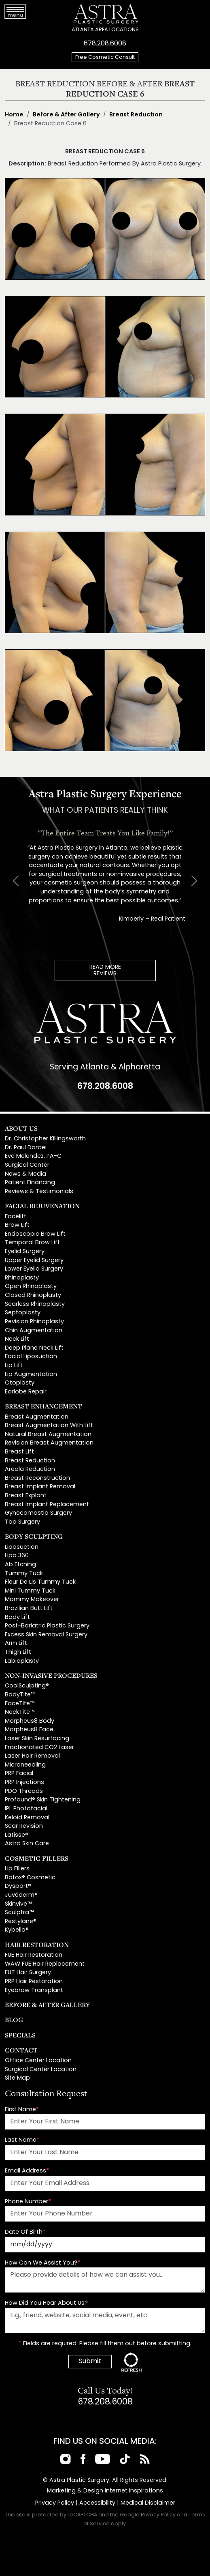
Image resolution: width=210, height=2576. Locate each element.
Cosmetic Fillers (36, 1858)
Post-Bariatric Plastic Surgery (47, 1626)
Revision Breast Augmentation (49, 1443)
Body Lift (17, 1617)
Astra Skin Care (27, 1844)
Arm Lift (16, 1643)
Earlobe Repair (26, 1392)
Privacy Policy (54, 2503)
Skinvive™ (18, 1904)
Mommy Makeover (32, 1600)
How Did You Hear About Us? (46, 2303)
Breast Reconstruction (37, 1478)
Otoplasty (19, 1383)
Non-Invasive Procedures (51, 1675)
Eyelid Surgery (25, 1252)
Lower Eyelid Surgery (34, 1269)
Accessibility (97, 2503)
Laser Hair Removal (32, 1756)
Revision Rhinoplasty (34, 1322)
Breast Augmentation (36, 1417)
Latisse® (16, 1835)
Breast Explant (26, 1496)
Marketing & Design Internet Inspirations (105, 2491)
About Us (21, 1128)
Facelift (15, 1217)
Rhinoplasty (22, 1278)
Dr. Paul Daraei (26, 1148)
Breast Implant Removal (40, 1487)
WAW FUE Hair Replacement (45, 1964)
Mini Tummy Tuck (30, 1591)
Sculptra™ (19, 1913)
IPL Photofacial (26, 1809)
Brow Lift (17, 1225)
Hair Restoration (37, 1944)
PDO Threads (24, 1791)
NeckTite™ (19, 1712)
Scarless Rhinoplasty (35, 1304)
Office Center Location (38, 2061)
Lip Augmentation (31, 1375)
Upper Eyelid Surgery (34, 1261)
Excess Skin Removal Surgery (46, 1635)
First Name (22, 2110)
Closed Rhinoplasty (33, 1295)
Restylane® (20, 1922)
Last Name (22, 2140)
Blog (14, 2019)
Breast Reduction (136, 115)
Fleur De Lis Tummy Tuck (40, 1582)
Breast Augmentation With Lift (49, 1426)
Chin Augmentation (33, 1331)
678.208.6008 (105, 44)
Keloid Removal (27, 1818)
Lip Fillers (17, 1869)
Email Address (27, 2171)
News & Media (25, 1174)
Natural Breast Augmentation (48, 1435)
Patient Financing (30, 1183)
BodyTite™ (20, 1695)
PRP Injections (24, 1783)
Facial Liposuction (31, 1357)
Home (14, 115)
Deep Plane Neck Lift (34, 1348)
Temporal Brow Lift (32, 1243)
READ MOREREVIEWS (105, 970)
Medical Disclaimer (148, 2503)
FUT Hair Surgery (28, 1973)
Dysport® (18, 1886)
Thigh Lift (18, 1652)
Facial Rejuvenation (42, 1205)
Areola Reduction (30, 1469)
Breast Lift (19, 1452)
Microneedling (25, 1765)
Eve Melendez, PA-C (33, 1156)
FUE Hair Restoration (33, 1955)
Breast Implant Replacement (47, 1505)
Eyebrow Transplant (34, 1991)
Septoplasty (22, 1313)
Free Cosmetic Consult (105, 57)
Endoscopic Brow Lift (35, 1234)
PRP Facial (19, 1774)
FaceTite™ (19, 1704)
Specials (20, 2035)
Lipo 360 (17, 1556)
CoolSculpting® (27, 1686)
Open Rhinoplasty (31, 1287)
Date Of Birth (25, 2232)
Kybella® (17, 1930)
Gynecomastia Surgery (38, 1513)
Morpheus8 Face (29, 1730)
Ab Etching (20, 1565)
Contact (21, 2050)
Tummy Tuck (24, 1574)
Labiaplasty (22, 1661)
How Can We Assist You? (42, 2263)
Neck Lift (17, 1339)
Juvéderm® (21, 1895)
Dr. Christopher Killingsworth (45, 1139)
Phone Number (28, 2202)
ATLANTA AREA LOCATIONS (105, 29)
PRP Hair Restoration (34, 1982)
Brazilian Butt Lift (29, 1609)
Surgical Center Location (40, 2070)
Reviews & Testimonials (39, 1192)
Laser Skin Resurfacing (37, 1739)
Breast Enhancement (43, 1406)
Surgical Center (27, 1165)
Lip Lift (14, 1366)
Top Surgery (22, 1522)
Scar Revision (24, 1826)
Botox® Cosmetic (30, 1878)
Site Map (17, 2078)
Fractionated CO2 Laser (39, 1748)
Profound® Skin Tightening (43, 1800)
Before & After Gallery (66, 115)
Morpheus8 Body (29, 1721)
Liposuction (21, 1547)
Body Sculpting (34, 1536)
